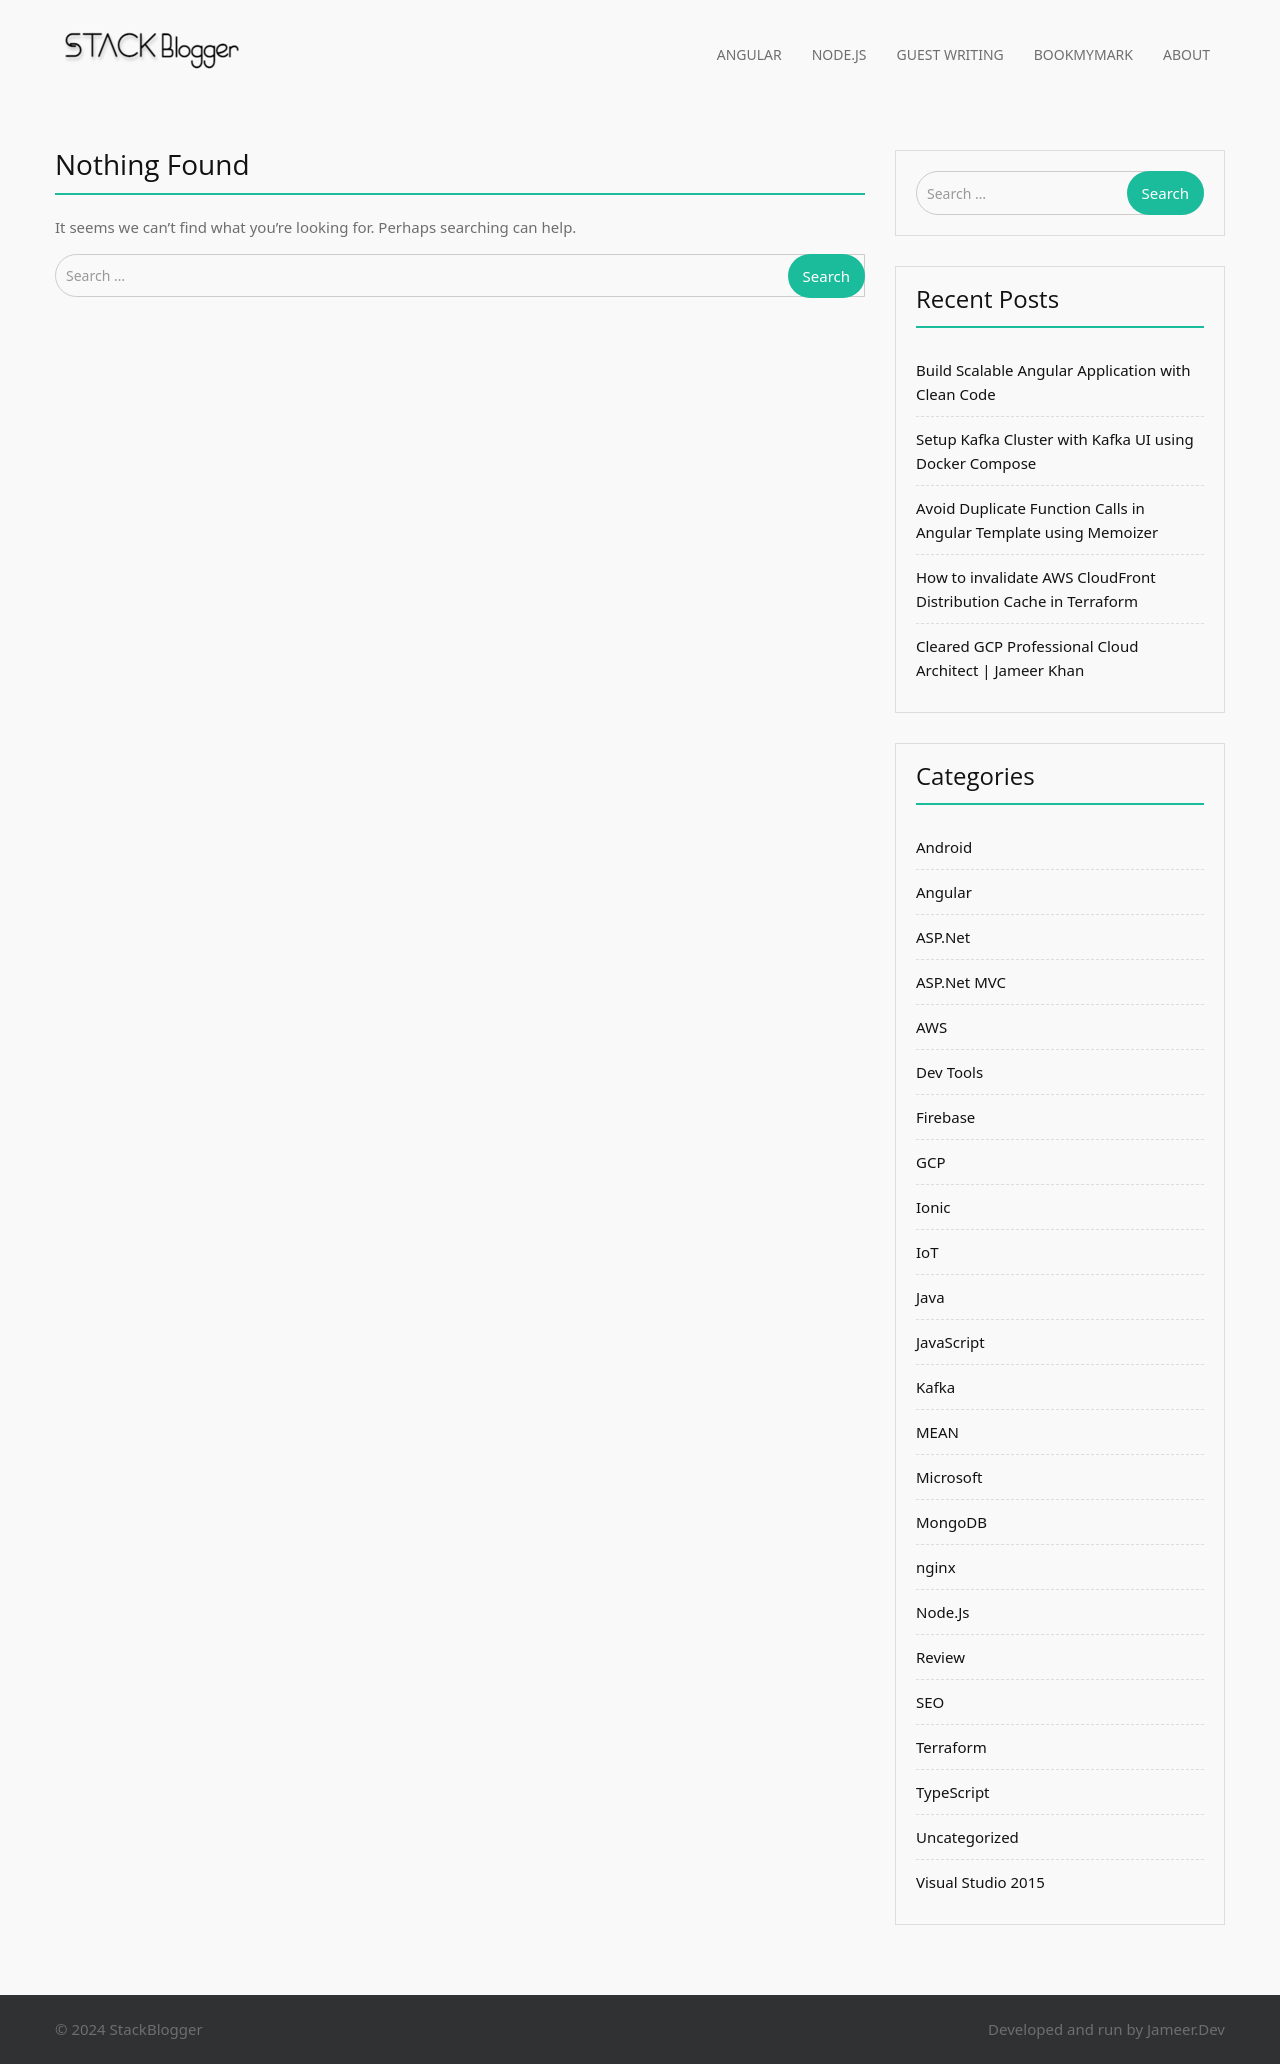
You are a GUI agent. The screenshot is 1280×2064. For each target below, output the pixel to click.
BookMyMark (1083, 54)
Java (930, 1297)
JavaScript (950, 1342)
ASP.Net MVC (961, 982)
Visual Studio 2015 (980, 1882)
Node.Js (839, 54)
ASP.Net (943, 937)
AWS (931, 1027)
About (1186, 54)
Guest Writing (950, 54)
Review (940, 1657)
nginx (936, 1567)
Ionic (933, 1207)
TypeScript (953, 1792)
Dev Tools (949, 1072)
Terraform (951, 1747)
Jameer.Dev (1186, 2029)
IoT (927, 1252)
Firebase (945, 1117)
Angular (749, 54)
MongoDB (951, 1522)
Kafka (935, 1387)
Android (944, 847)
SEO (930, 1702)
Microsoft (949, 1477)
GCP (930, 1162)
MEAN (937, 1432)
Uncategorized (967, 1837)
